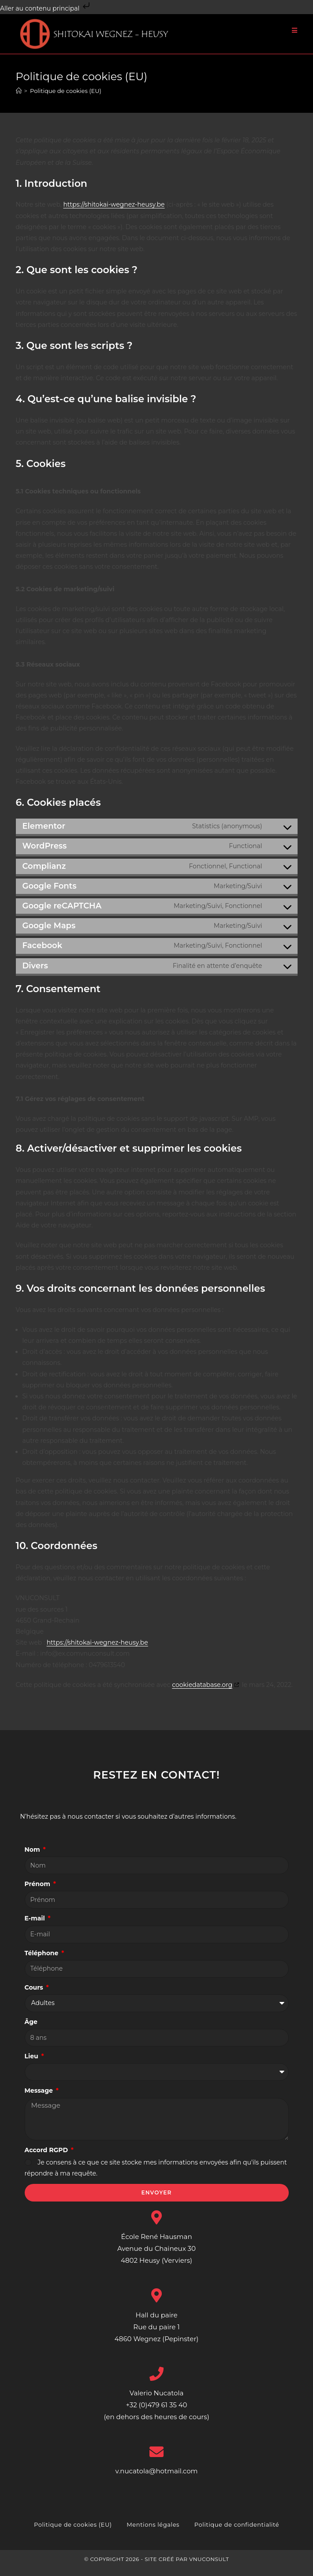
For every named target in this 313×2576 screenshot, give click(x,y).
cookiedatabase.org (202, 1692)
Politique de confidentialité (236, 2531)
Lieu (32, 2064)
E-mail (36, 1926)
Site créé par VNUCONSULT (187, 2566)
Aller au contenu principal (46, 8)
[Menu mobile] (295, 30)
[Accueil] (19, 98)
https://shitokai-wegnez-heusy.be (113, 212)
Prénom (38, 1891)
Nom (33, 1857)
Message (40, 2098)
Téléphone (42, 1960)
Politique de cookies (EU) (65, 98)
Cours (35, 1995)
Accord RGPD (47, 2157)
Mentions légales (153, 2531)
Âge (31, 2029)
